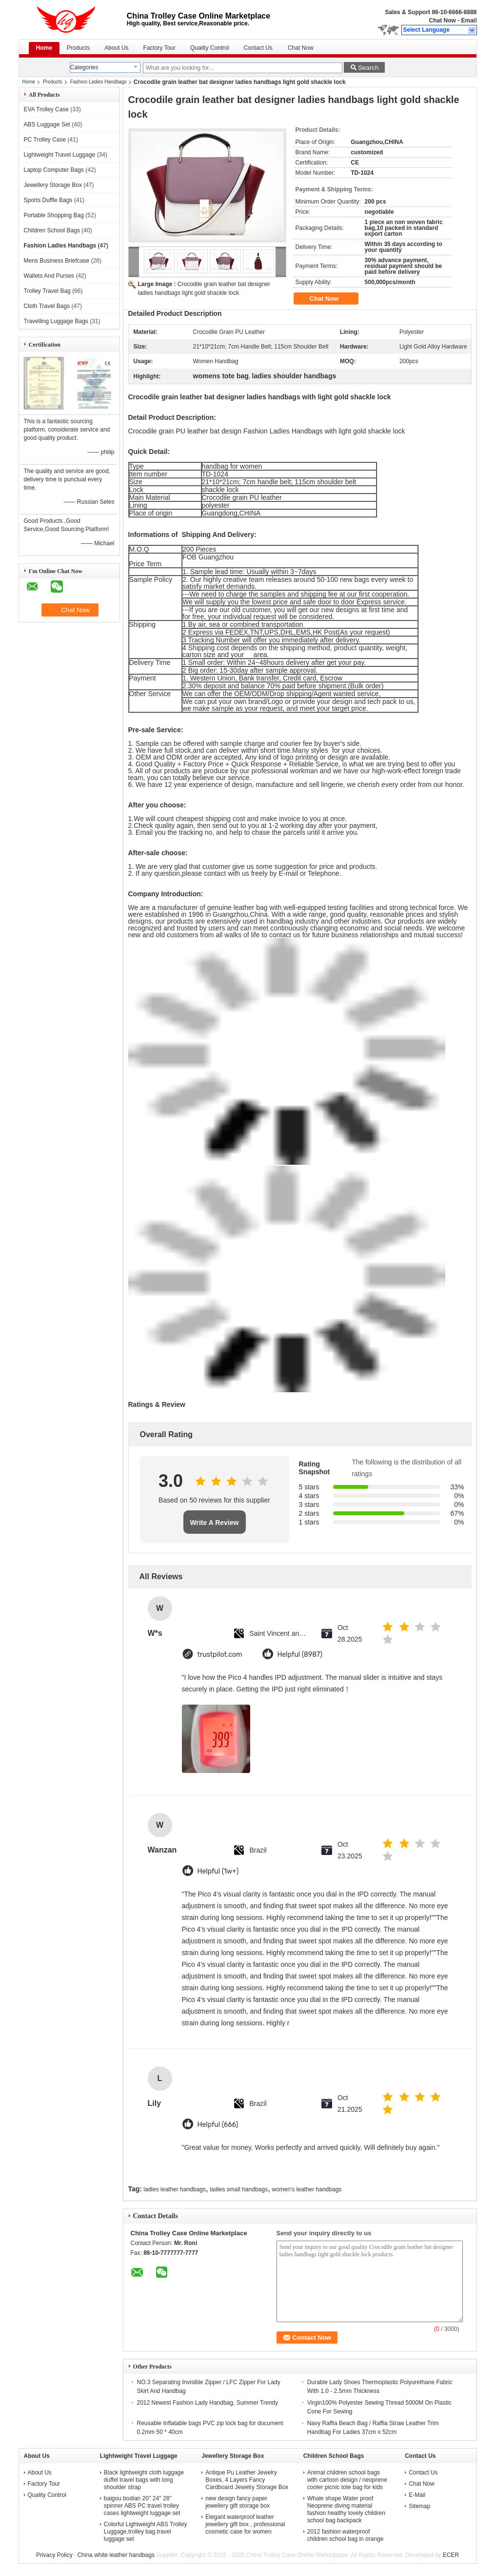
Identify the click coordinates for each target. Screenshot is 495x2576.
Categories (84, 67)
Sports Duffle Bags (48, 200)
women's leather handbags (306, 2189)
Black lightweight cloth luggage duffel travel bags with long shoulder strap (144, 2480)
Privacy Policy (54, 2555)
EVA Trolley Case (46, 109)
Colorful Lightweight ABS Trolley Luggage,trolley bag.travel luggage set (145, 2531)
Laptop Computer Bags (54, 169)
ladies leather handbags (174, 2189)
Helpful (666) (218, 2125)
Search (368, 67)
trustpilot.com (220, 1654)
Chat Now (442, 20)
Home (44, 47)
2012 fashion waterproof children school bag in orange (345, 2535)
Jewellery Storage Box (53, 185)
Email (468, 20)
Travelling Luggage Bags (56, 321)
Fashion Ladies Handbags (98, 81)
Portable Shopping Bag (54, 215)
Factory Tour (159, 47)
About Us (116, 47)
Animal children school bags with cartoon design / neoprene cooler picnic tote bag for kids (347, 2480)
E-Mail (417, 2495)
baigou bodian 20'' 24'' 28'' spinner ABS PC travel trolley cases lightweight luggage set (142, 2505)
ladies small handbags (239, 2189)
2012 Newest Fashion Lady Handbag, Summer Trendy (207, 2402)
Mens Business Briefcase (57, 260)
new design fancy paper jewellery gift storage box (237, 2502)
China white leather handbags (116, 2555)
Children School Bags (52, 230)
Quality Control (209, 47)
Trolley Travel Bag (47, 291)
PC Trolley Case (45, 139)
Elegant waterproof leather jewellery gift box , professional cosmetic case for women (245, 2524)
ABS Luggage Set (47, 124)
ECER (451, 2555)
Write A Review (214, 1522)
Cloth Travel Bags (47, 306)
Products (78, 47)
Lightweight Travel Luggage (60, 154)
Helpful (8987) (300, 1654)
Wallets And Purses (49, 275)
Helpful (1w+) (218, 1871)
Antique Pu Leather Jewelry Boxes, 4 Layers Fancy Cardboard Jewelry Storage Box (246, 2480)
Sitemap (419, 2506)
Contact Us (257, 47)
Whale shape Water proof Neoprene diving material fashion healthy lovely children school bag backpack (346, 2509)
